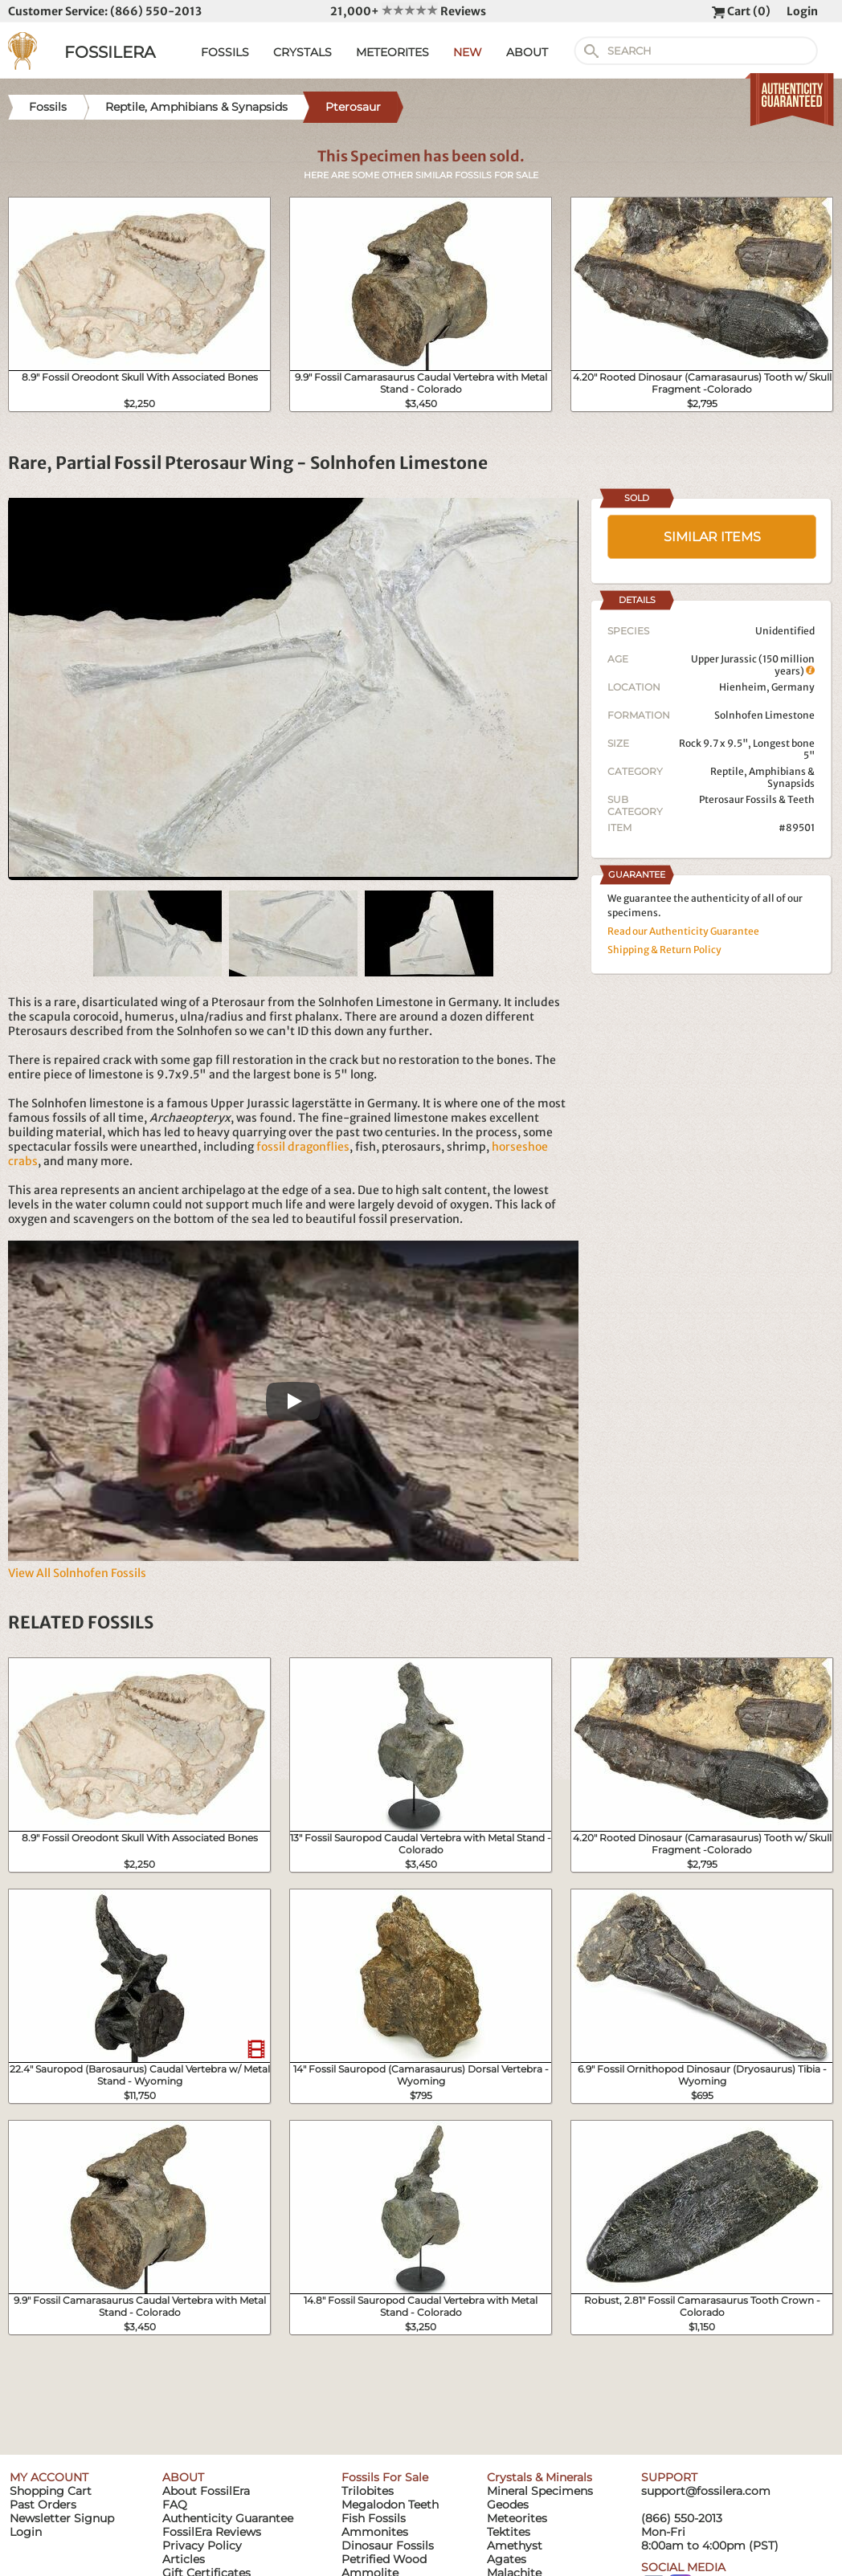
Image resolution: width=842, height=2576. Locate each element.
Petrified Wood (384, 2559)
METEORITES (392, 52)
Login (802, 11)
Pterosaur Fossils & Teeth (757, 799)
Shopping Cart (51, 2491)
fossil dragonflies (302, 1146)
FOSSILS (225, 52)
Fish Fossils (373, 2518)
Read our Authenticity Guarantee (683, 931)
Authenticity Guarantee (227, 2518)
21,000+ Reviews (408, 11)
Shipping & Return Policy (664, 950)
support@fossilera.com (705, 2491)
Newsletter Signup (62, 2518)
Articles (183, 2559)
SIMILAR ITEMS (712, 536)
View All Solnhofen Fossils (77, 1573)
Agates (506, 2559)
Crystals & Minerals (539, 2477)
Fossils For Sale (384, 2477)
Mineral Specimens (540, 2491)
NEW (467, 52)
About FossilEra (206, 2491)
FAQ (174, 2504)
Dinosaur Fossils (387, 2545)
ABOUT (527, 52)
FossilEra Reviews (211, 2532)
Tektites (508, 2532)
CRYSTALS (302, 52)
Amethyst (514, 2545)
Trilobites (367, 2491)
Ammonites (374, 2532)
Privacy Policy (202, 2545)
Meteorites (517, 2518)
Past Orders (43, 2504)
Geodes (508, 2504)
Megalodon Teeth (390, 2504)
